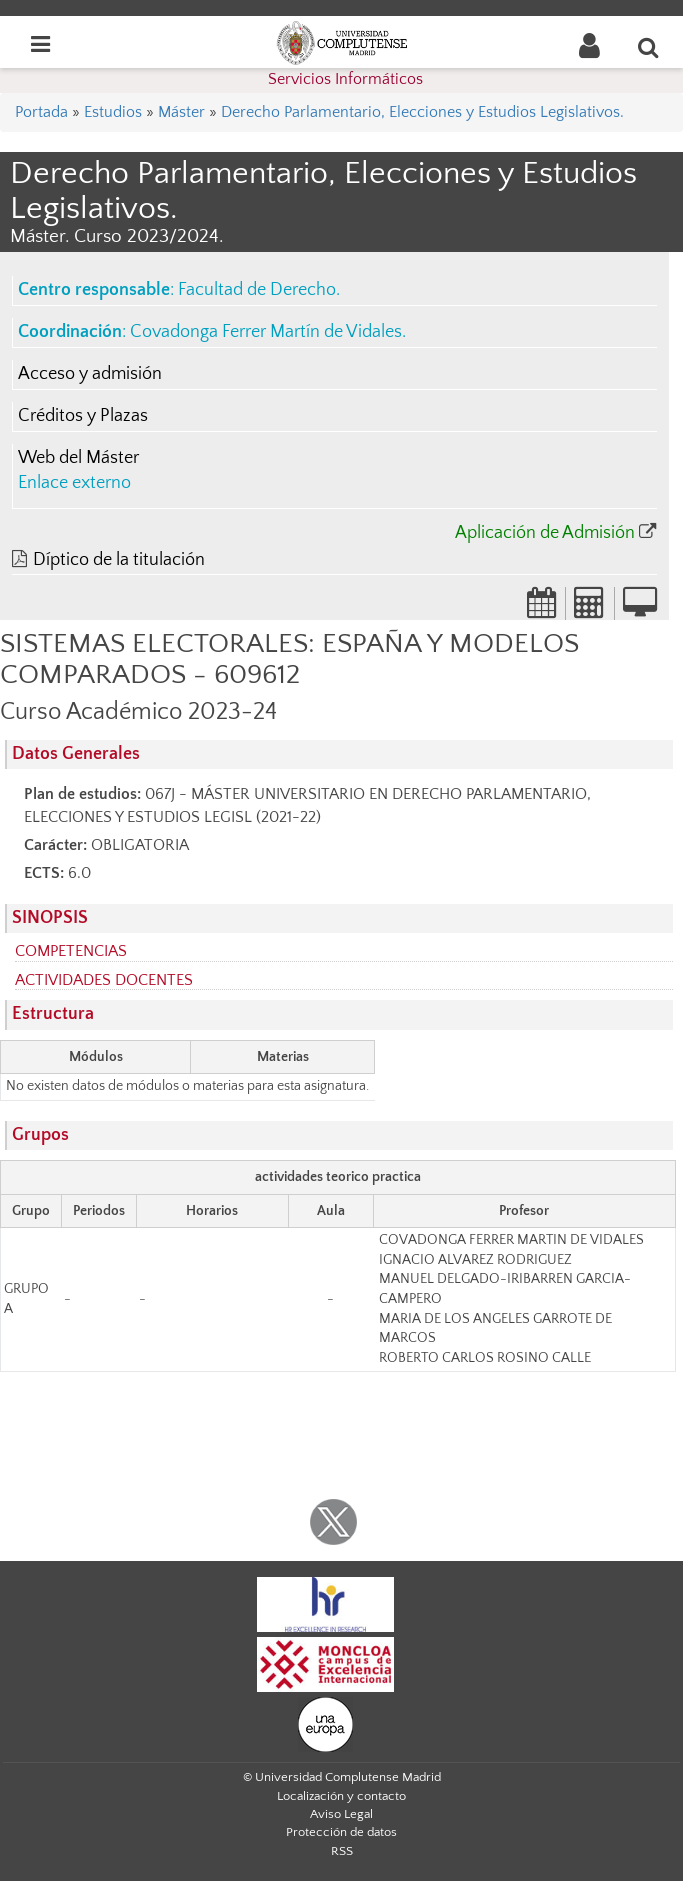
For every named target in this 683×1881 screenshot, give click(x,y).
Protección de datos (341, 1832)
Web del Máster (78, 458)
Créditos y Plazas (83, 416)
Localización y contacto (341, 1796)
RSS (342, 1851)
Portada (41, 112)
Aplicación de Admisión (545, 533)
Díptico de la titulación (119, 560)
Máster (181, 112)
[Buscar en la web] (649, 47)
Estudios (113, 112)
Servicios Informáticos (345, 79)
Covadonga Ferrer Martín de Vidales (266, 332)
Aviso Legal (341, 1814)
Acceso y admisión (90, 374)
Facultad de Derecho (257, 290)
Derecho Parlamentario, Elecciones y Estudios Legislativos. (422, 112)
